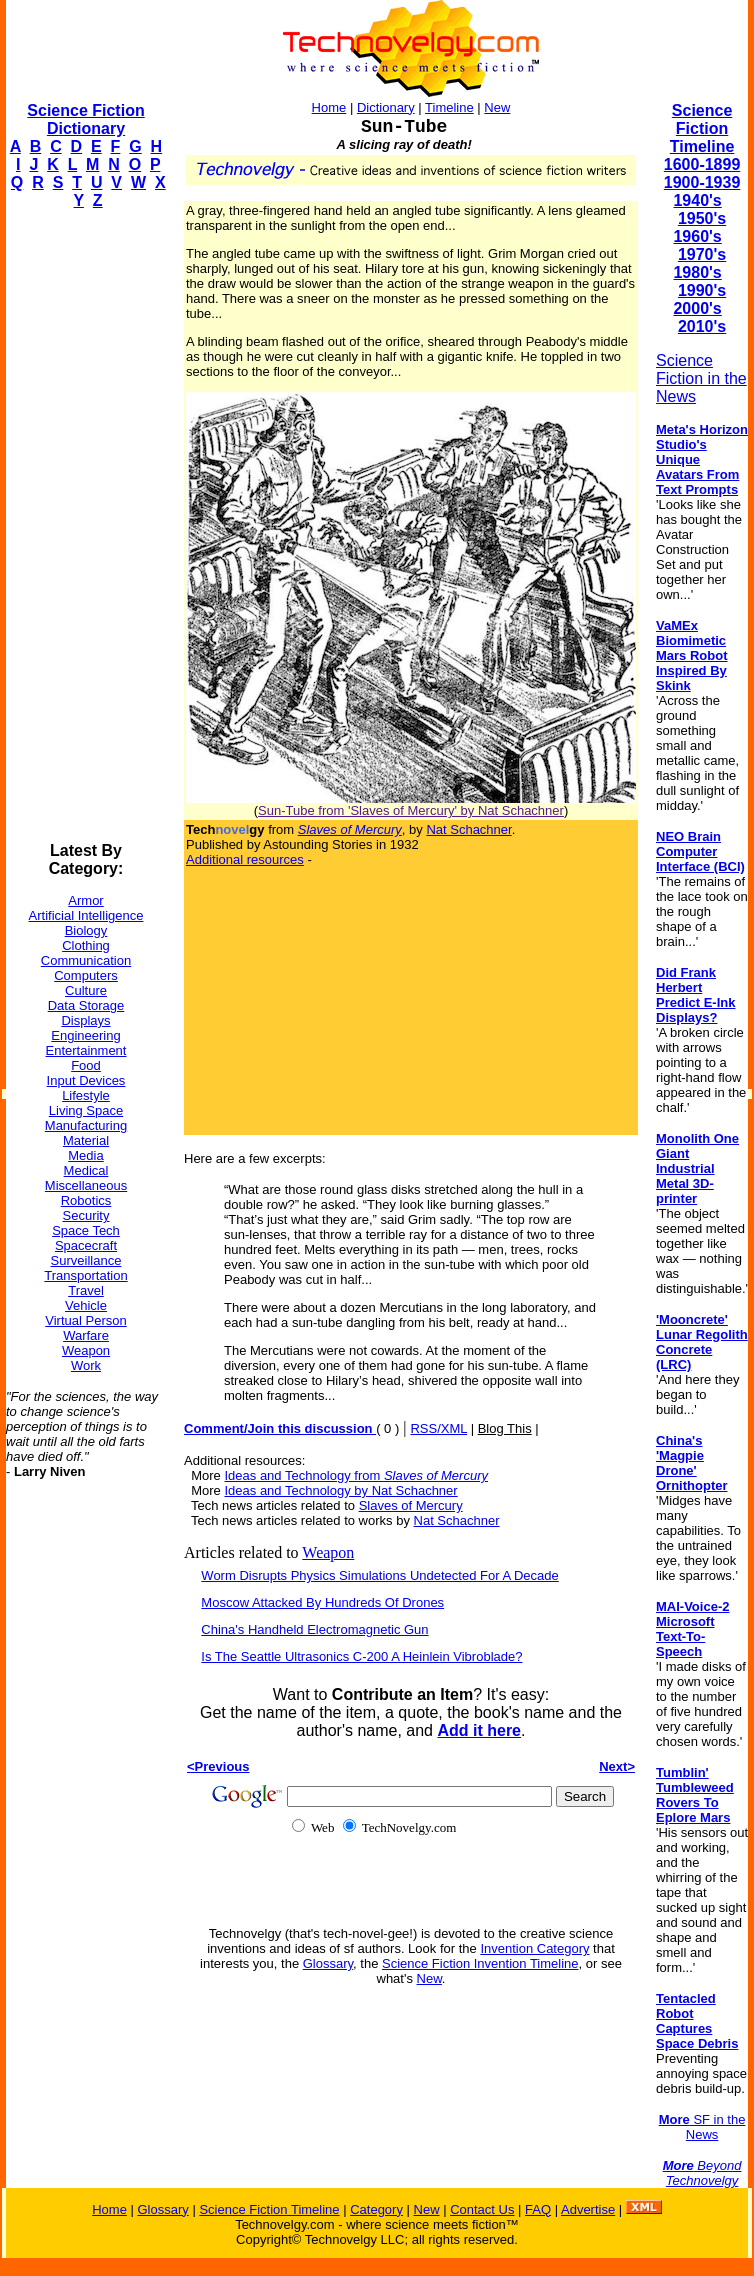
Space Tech (86, 1230)
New (497, 107)
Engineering (85, 1035)
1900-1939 (702, 182)
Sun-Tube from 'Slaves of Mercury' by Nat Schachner (411, 810)
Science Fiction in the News (701, 378)
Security (86, 1215)
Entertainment (86, 1050)
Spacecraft (86, 1245)
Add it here (479, 1730)
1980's (697, 272)
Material (86, 1140)
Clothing (86, 945)
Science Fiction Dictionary (85, 119)
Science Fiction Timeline (702, 128)
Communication (86, 960)
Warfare (86, 1335)
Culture (86, 990)
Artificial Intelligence (86, 915)
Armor (85, 900)
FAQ (538, 2209)
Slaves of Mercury (411, 1505)
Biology (86, 930)
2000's (697, 308)
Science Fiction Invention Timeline (480, 1963)
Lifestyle (86, 1095)
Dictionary (386, 107)
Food (86, 1065)
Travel (86, 1290)
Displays (85, 1020)
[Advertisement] (86, 526)
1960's (697, 236)
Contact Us (482, 2209)
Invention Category (534, 1948)
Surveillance (86, 1260)
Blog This (505, 1428)
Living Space (86, 1110)
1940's (697, 200)
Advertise (588, 2209)
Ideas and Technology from (356, 1475)
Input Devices (86, 1080)
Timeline (449, 107)
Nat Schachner (468, 829)
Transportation (85, 1275)
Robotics (86, 1200)
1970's (702, 254)
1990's (702, 290)
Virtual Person (85, 1320)
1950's (702, 218)
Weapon (86, 1350)
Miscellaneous (86, 1185)
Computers (86, 975)
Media (85, 1155)
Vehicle (86, 1305)
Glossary (328, 1963)
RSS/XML (438, 1428)
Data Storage (86, 1005)
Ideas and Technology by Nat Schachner (340, 1490)
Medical (86, 1170)
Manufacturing (86, 1125)
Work (86, 1365)
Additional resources (245, 859)
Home (329, 107)
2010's (702, 326)
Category (376, 2209)
